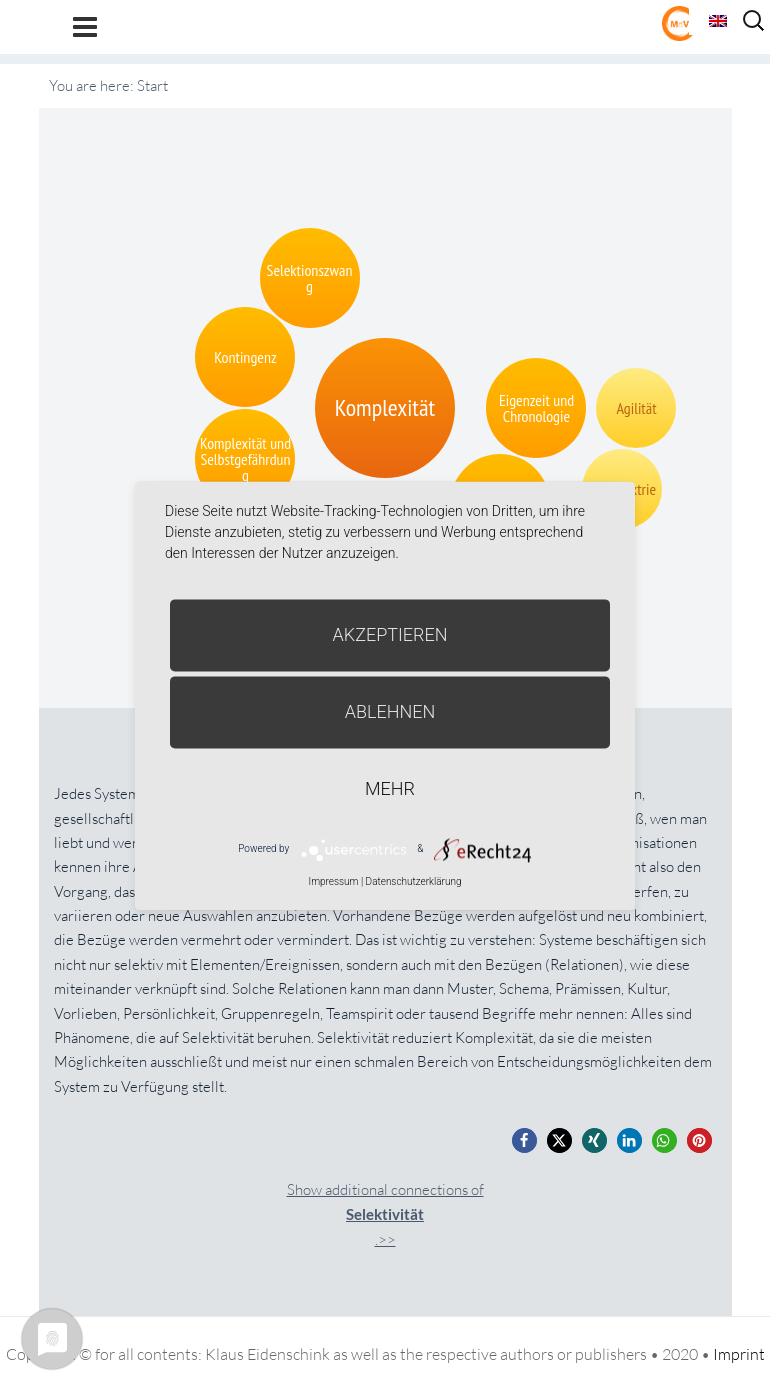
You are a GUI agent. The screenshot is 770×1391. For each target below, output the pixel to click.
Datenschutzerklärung (414, 881)
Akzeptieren (390, 634)
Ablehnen (390, 711)
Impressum (333, 881)
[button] (524, 1140)
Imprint (739, 1354)
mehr (390, 788)
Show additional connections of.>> (385, 1214)
